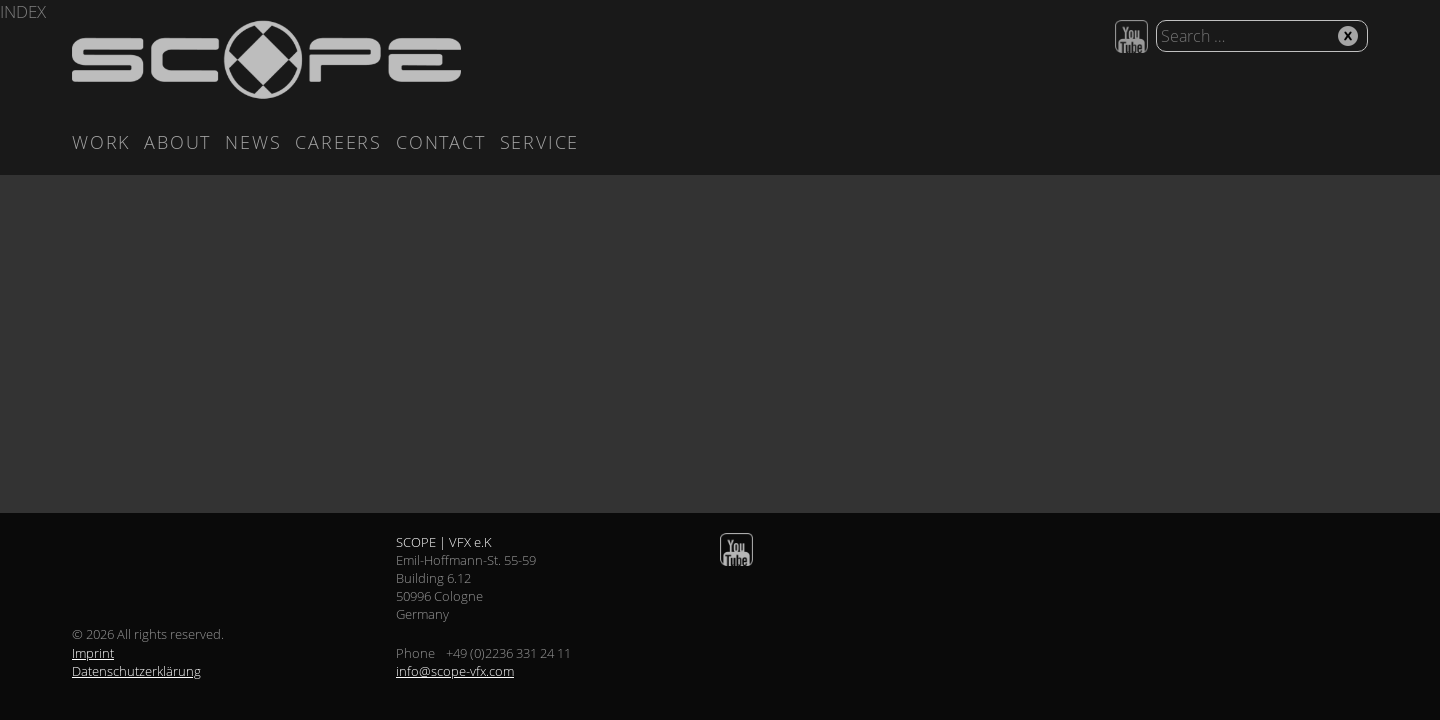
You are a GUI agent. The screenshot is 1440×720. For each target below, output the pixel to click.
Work (101, 142)
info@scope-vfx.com (455, 671)
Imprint (93, 653)
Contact (441, 142)
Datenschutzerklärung (136, 671)
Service (540, 142)
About (177, 142)
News (253, 142)
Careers (338, 142)
